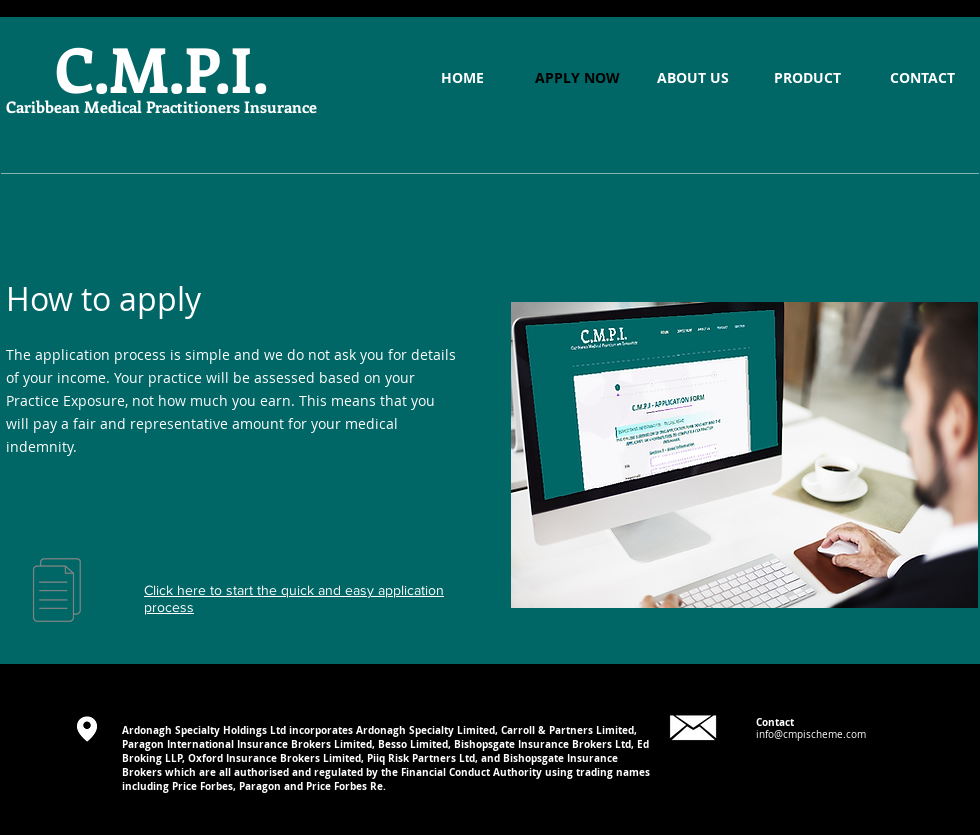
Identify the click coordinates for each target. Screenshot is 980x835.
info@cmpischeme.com (811, 734)
